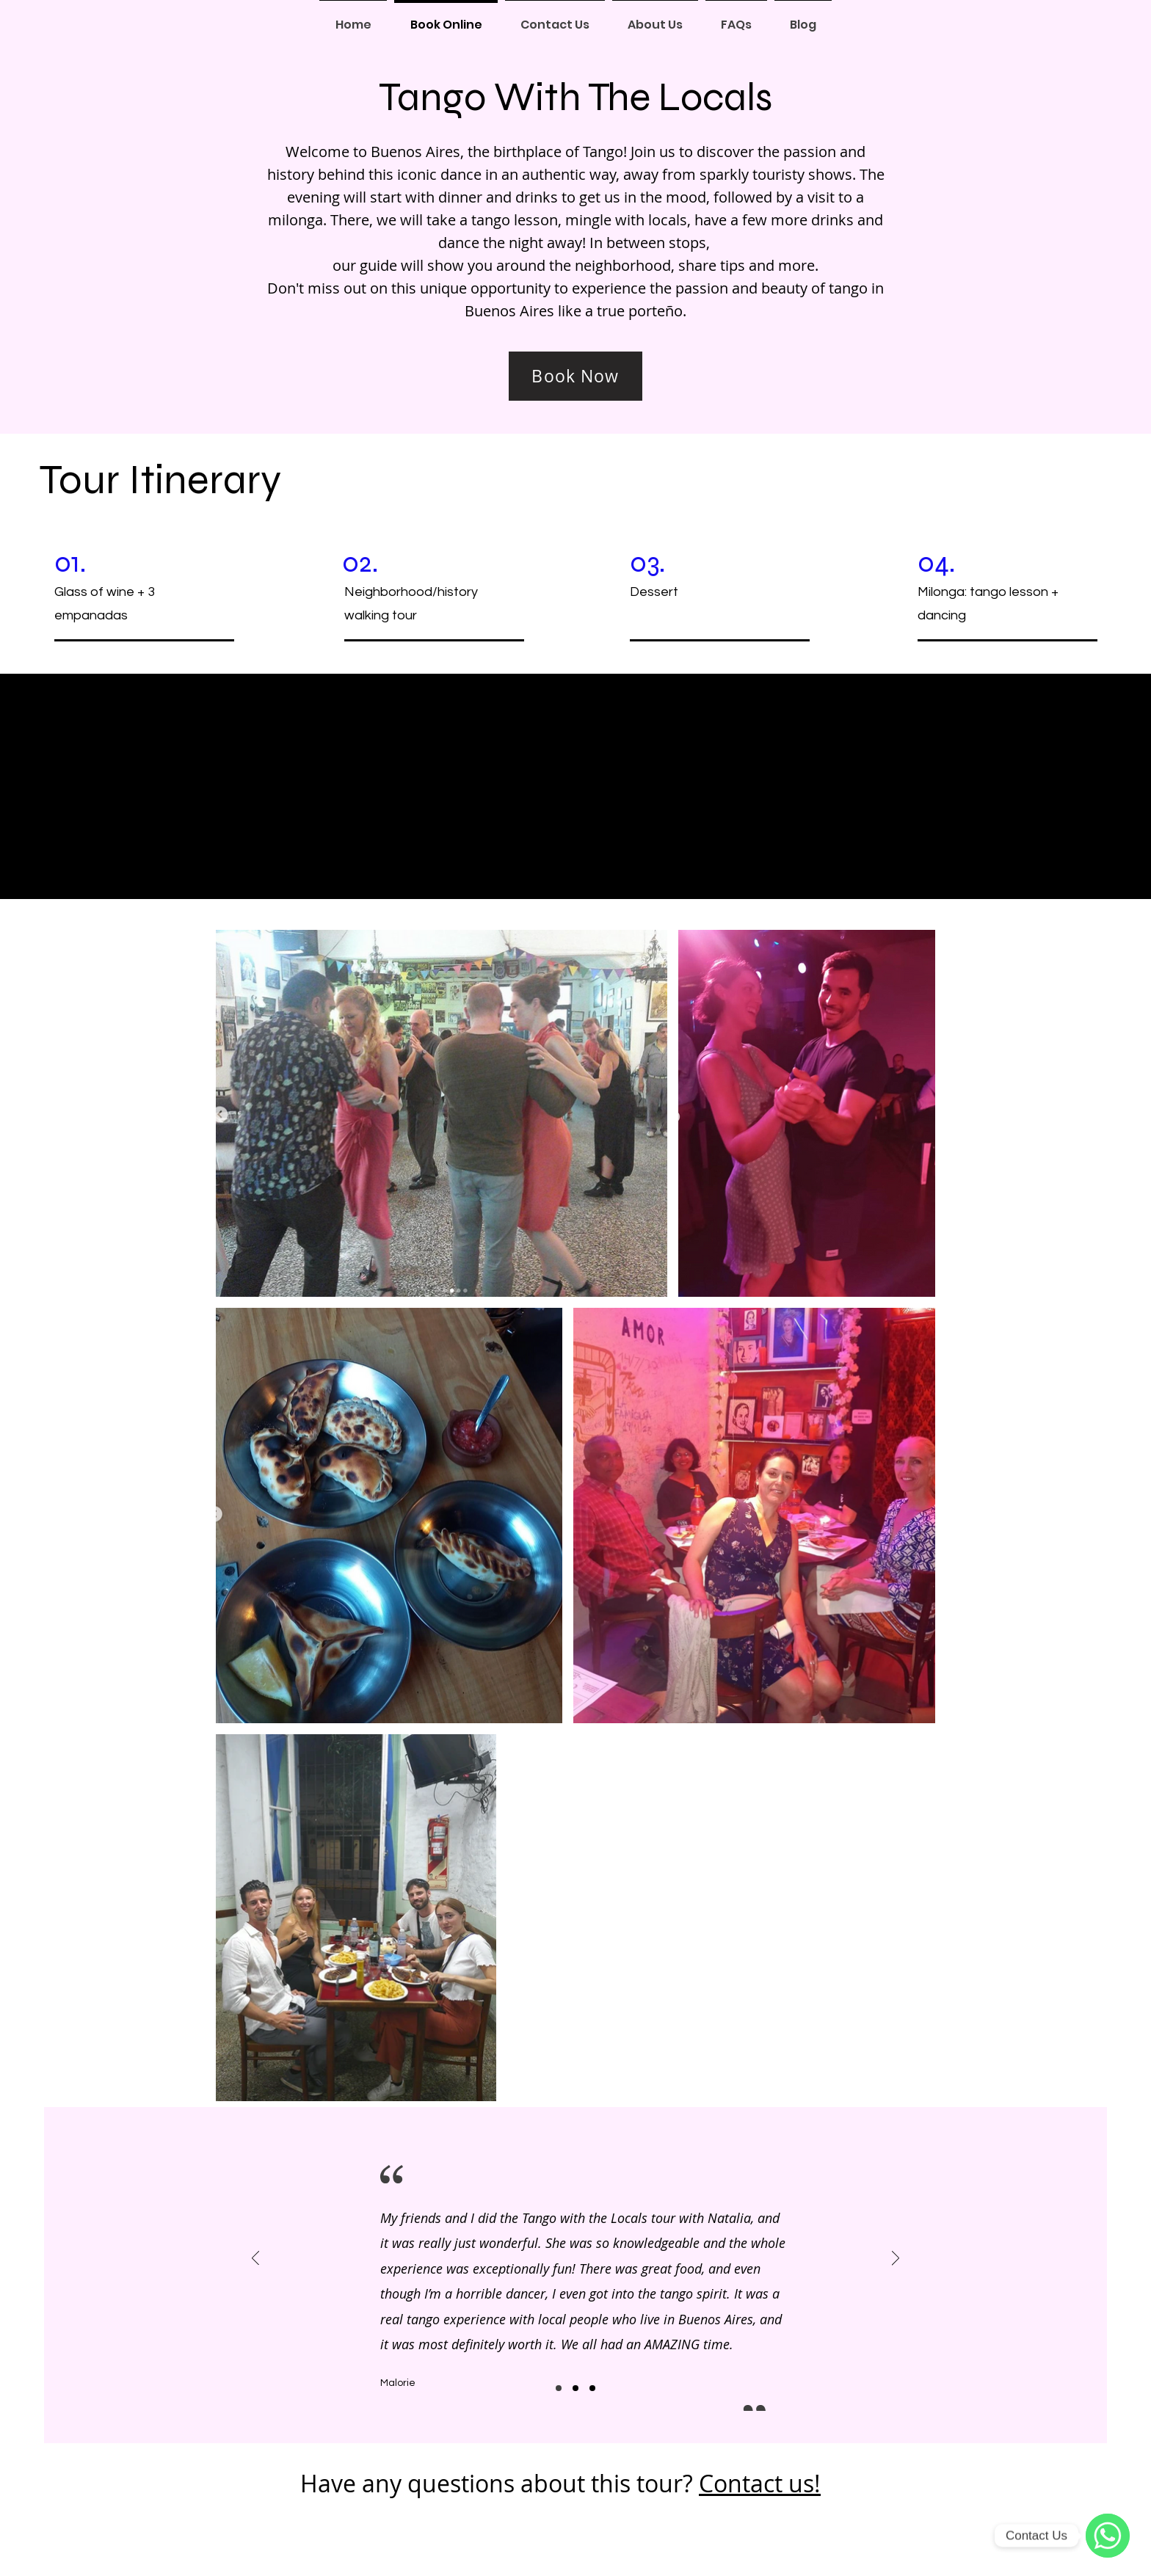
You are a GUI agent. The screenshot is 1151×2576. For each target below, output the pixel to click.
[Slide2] (575, 2388)
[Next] (895, 2259)
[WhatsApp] (1108, 2536)
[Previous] (255, 2259)
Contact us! (760, 2483)
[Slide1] (559, 2388)
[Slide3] (592, 2388)
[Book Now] (575, 376)
